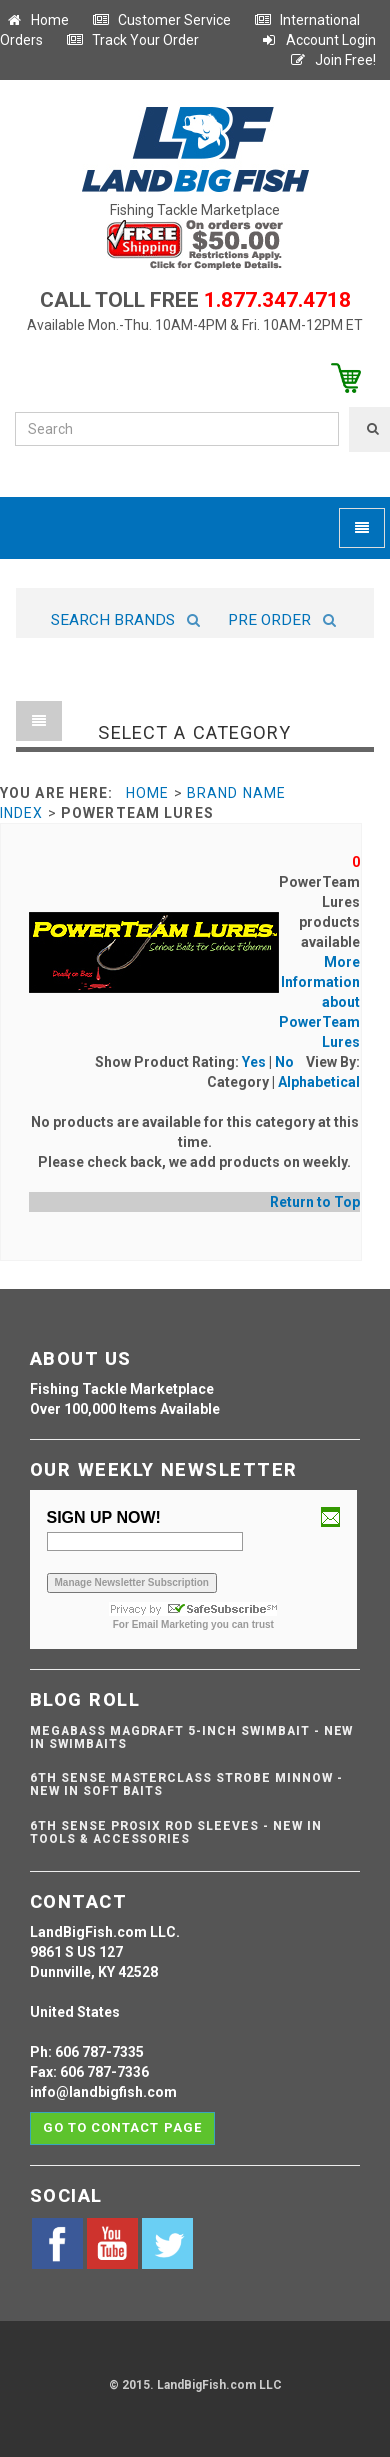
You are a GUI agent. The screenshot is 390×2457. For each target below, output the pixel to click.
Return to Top (315, 1202)
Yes (254, 1062)
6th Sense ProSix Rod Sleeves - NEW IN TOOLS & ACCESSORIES (176, 1832)
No (284, 1062)
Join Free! (332, 60)
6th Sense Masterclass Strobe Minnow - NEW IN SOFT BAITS (186, 1784)
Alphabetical (319, 1082)
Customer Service (161, 20)
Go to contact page (122, 2127)
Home (37, 20)
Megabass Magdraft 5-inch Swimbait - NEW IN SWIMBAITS (191, 1737)
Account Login (318, 40)
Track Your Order (132, 40)
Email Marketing (170, 1624)
